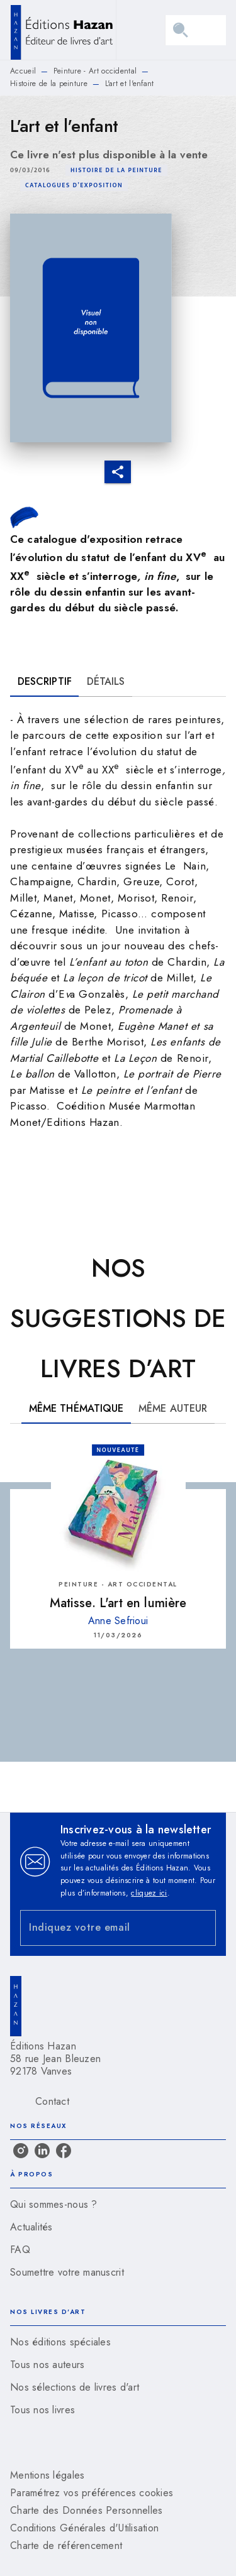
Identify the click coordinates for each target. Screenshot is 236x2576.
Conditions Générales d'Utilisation (84, 2528)
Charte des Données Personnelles (86, 2510)
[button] (116, 170)
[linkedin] (42, 2150)
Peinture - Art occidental (95, 71)
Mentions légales (47, 2475)
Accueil (23, 71)
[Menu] (196, 30)
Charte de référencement (66, 2545)
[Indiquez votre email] (102, 1928)
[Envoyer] (201, 1928)
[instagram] (20, 2150)
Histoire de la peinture (48, 83)
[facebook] (63, 2150)
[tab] (44, 682)
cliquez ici (149, 1893)
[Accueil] (63, 30)
